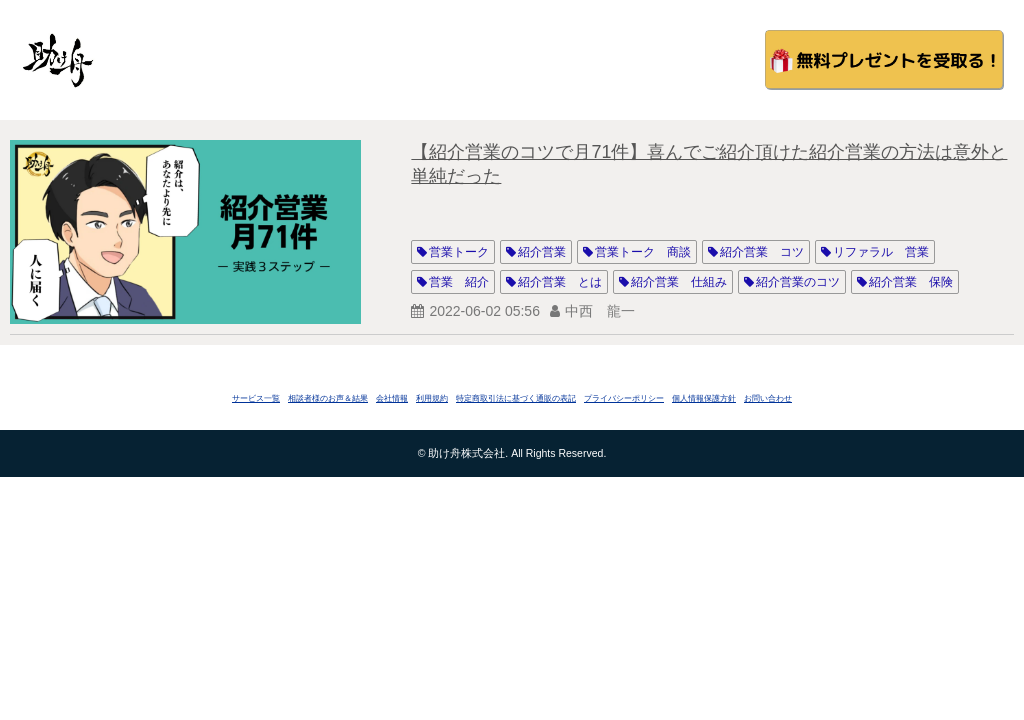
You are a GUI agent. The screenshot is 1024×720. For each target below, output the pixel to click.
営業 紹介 (459, 282)
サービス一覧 (256, 398)
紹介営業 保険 (911, 282)
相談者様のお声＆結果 (328, 398)
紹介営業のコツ (798, 282)
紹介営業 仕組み (679, 282)
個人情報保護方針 (704, 398)
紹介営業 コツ (762, 252)
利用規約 (432, 398)
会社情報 (392, 398)
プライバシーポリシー (624, 398)
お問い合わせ (768, 398)
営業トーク (459, 252)
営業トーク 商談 (643, 252)
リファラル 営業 (881, 252)
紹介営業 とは (560, 282)
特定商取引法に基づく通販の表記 (516, 398)
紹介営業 (542, 252)
